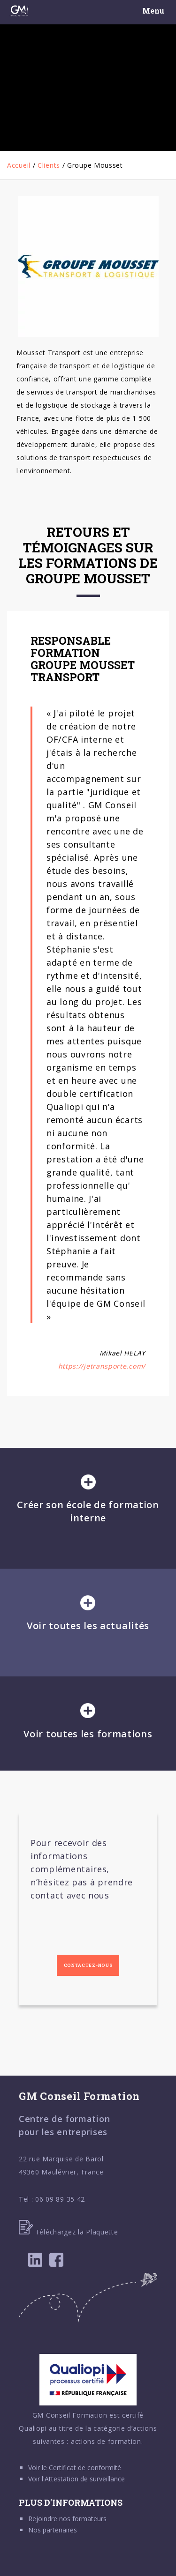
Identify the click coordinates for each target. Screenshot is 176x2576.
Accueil (19, 165)
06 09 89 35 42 (60, 2199)
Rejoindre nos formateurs (67, 2518)
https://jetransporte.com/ (102, 1366)
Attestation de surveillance (85, 2478)
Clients (49, 165)
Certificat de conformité (85, 2467)
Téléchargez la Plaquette (68, 2231)
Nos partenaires (52, 2529)
